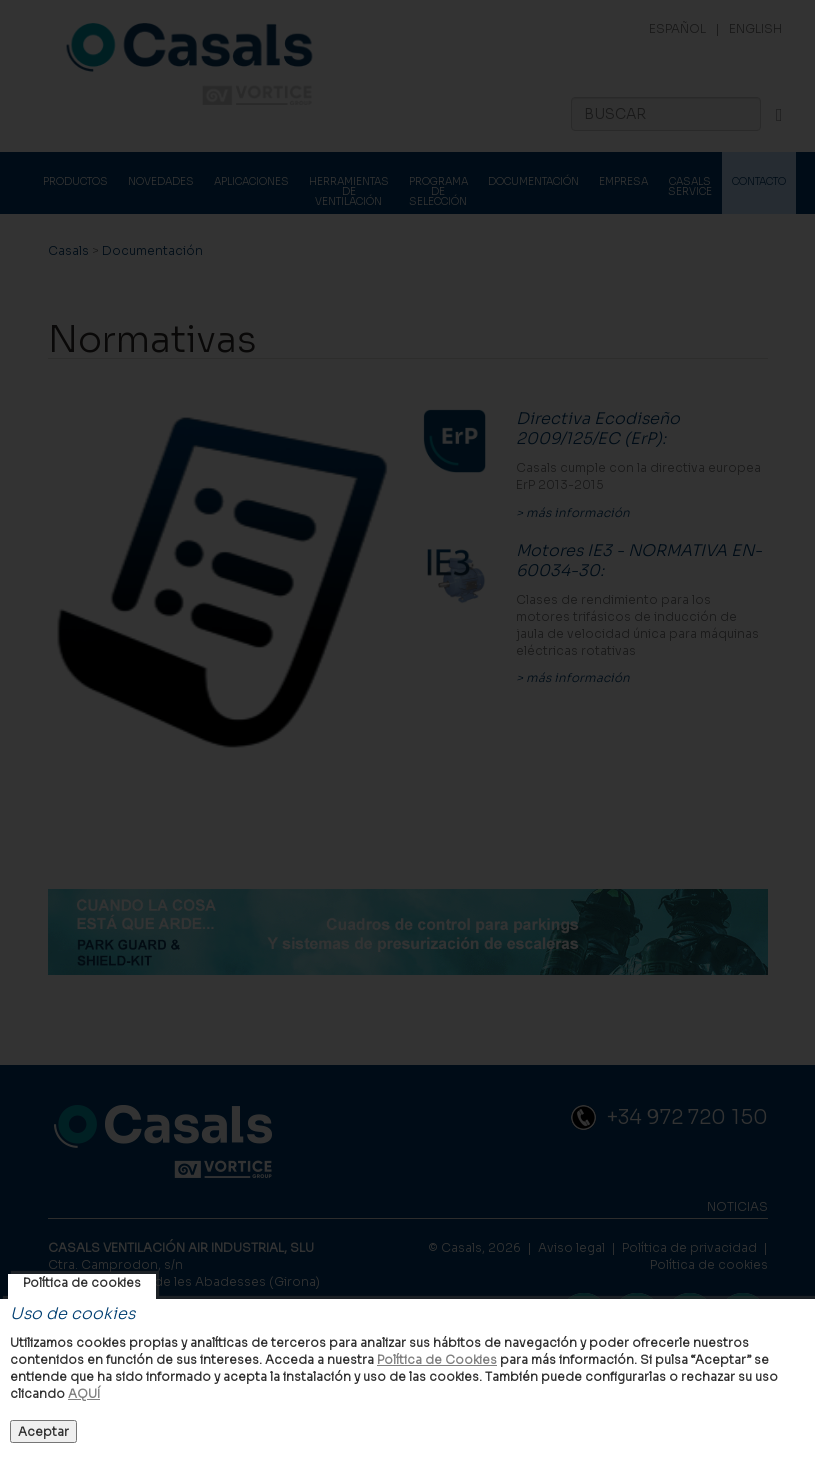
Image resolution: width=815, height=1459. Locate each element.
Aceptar (43, 1431)
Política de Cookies (437, 1359)
